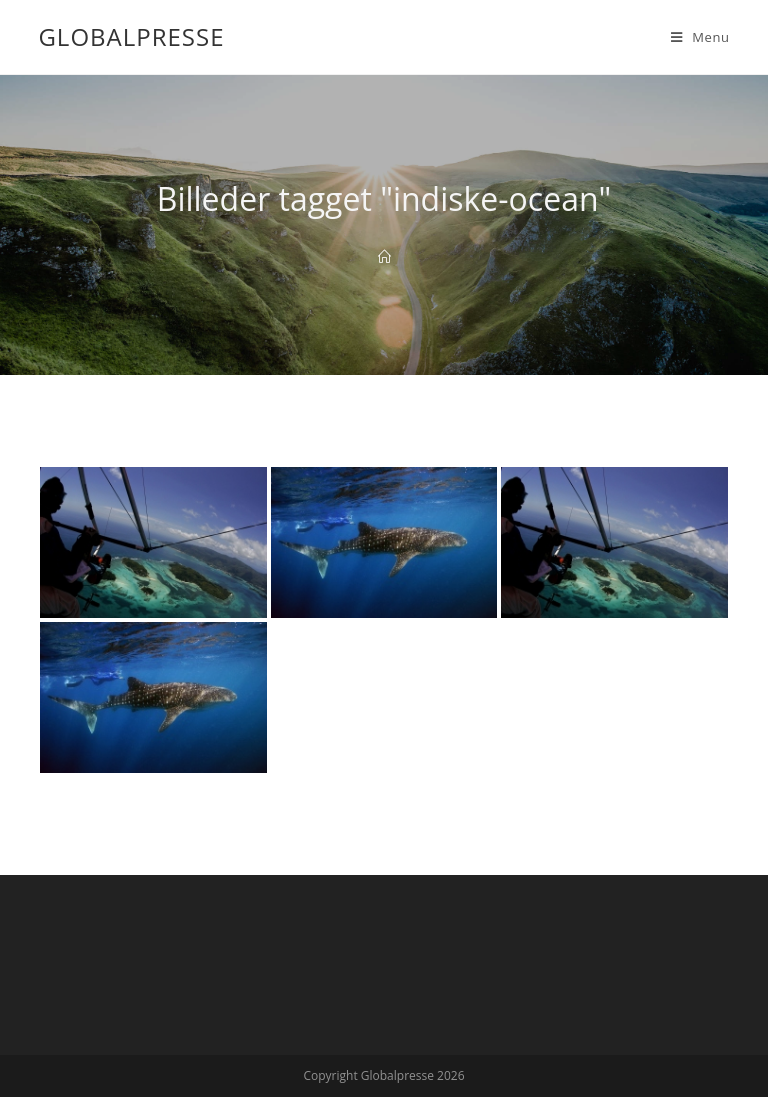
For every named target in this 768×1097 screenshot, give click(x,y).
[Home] (384, 257)
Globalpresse (131, 36)
